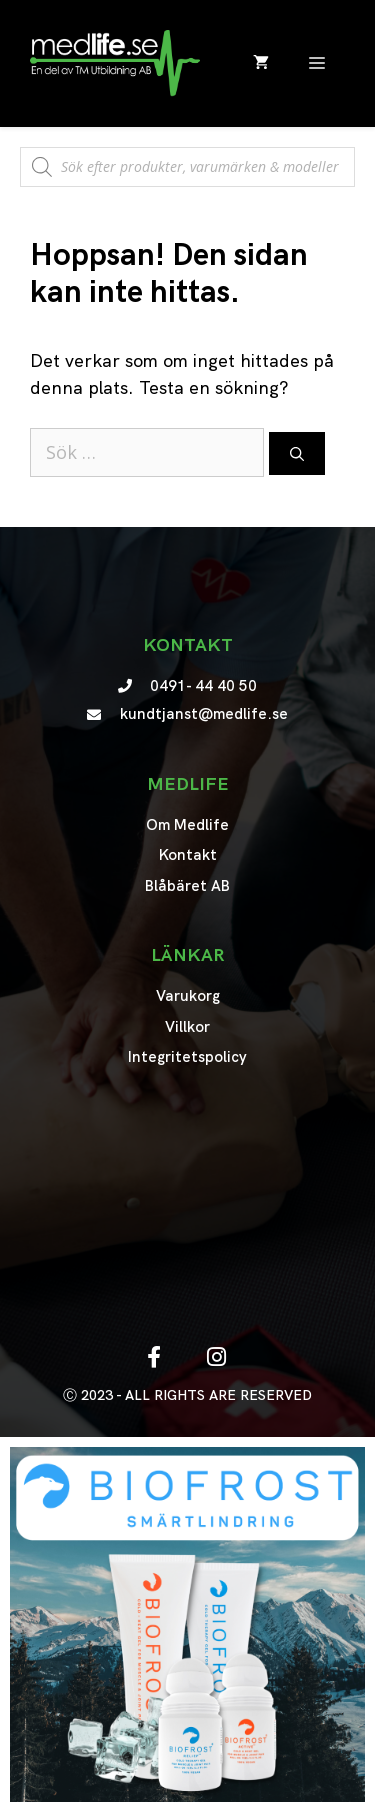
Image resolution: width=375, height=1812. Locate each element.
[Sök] (297, 453)
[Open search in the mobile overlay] (187, 157)
